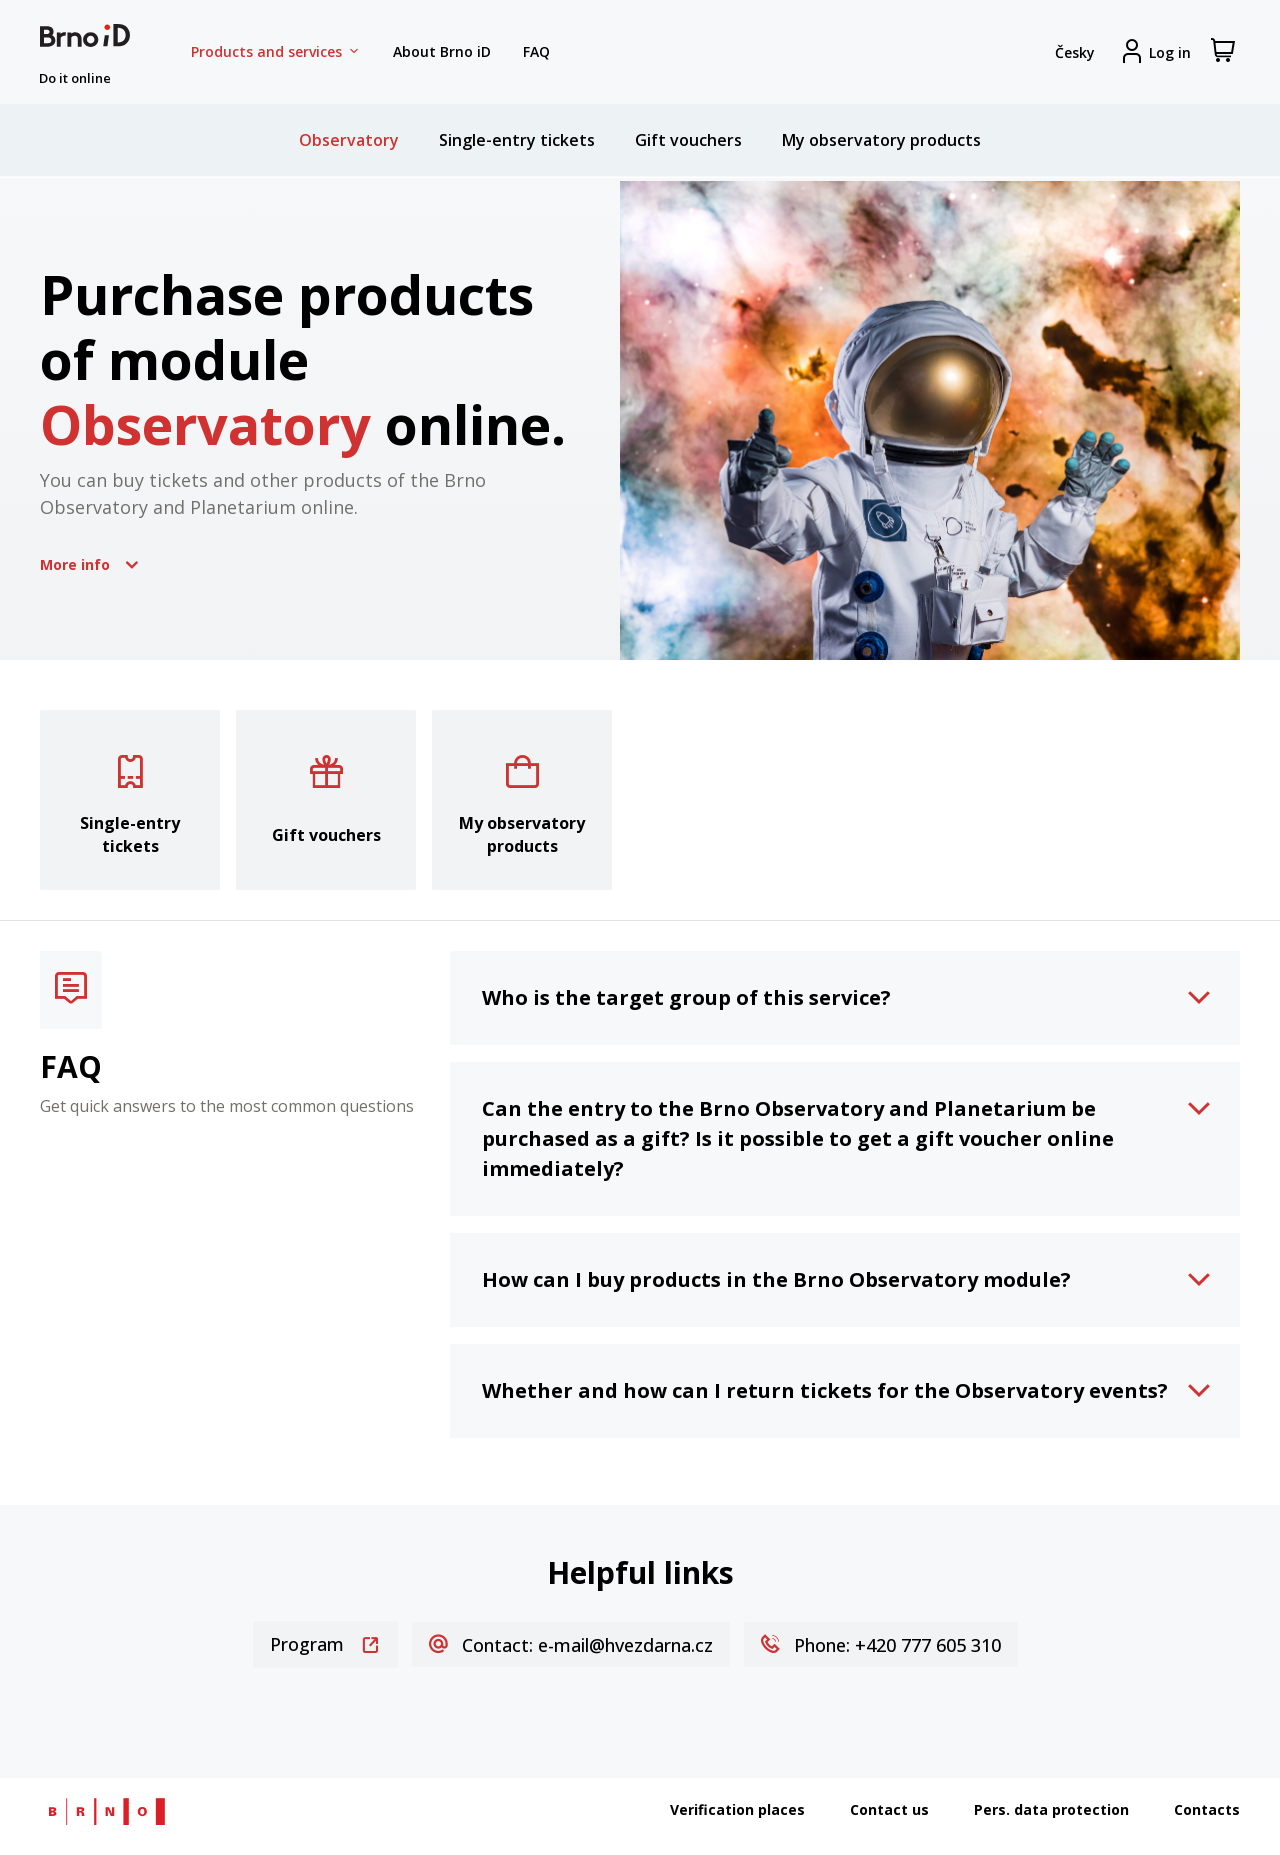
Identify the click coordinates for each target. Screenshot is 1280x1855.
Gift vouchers (688, 140)
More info (89, 563)
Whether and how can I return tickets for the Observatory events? (825, 1390)
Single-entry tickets (517, 140)
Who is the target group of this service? (686, 997)
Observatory (349, 140)
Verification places (737, 1809)
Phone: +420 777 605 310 (881, 1645)
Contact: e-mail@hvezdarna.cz (571, 1645)
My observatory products (881, 140)
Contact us (889, 1809)
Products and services (276, 52)
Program (325, 1644)
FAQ (536, 51)
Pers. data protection (1051, 1809)
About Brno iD (442, 51)
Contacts (1207, 1809)
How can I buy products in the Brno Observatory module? (776, 1279)
